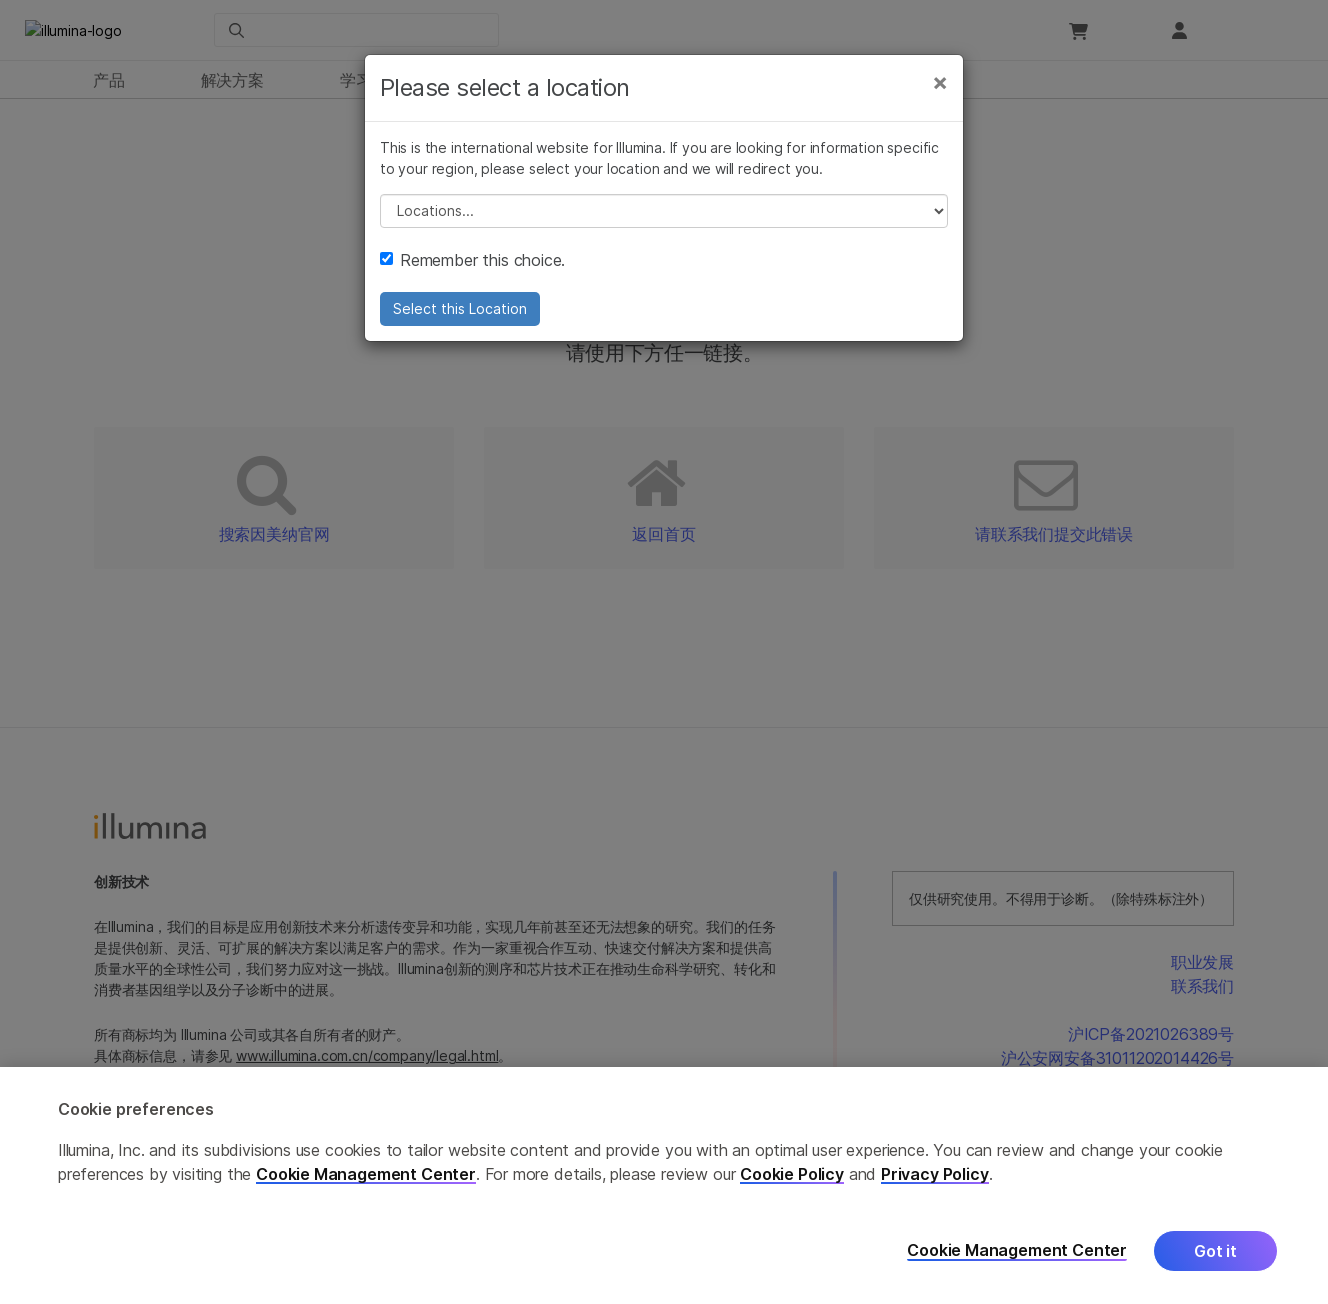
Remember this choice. (472, 266)
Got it (1215, 1251)
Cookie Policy (792, 1174)
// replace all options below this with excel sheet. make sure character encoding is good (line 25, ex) (664, 217)
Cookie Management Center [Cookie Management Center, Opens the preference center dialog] (1017, 1250)
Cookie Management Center (366, 1174)
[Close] (940, 88)
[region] (664, 1185)
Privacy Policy (935, 1174)
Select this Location (460, 314)
